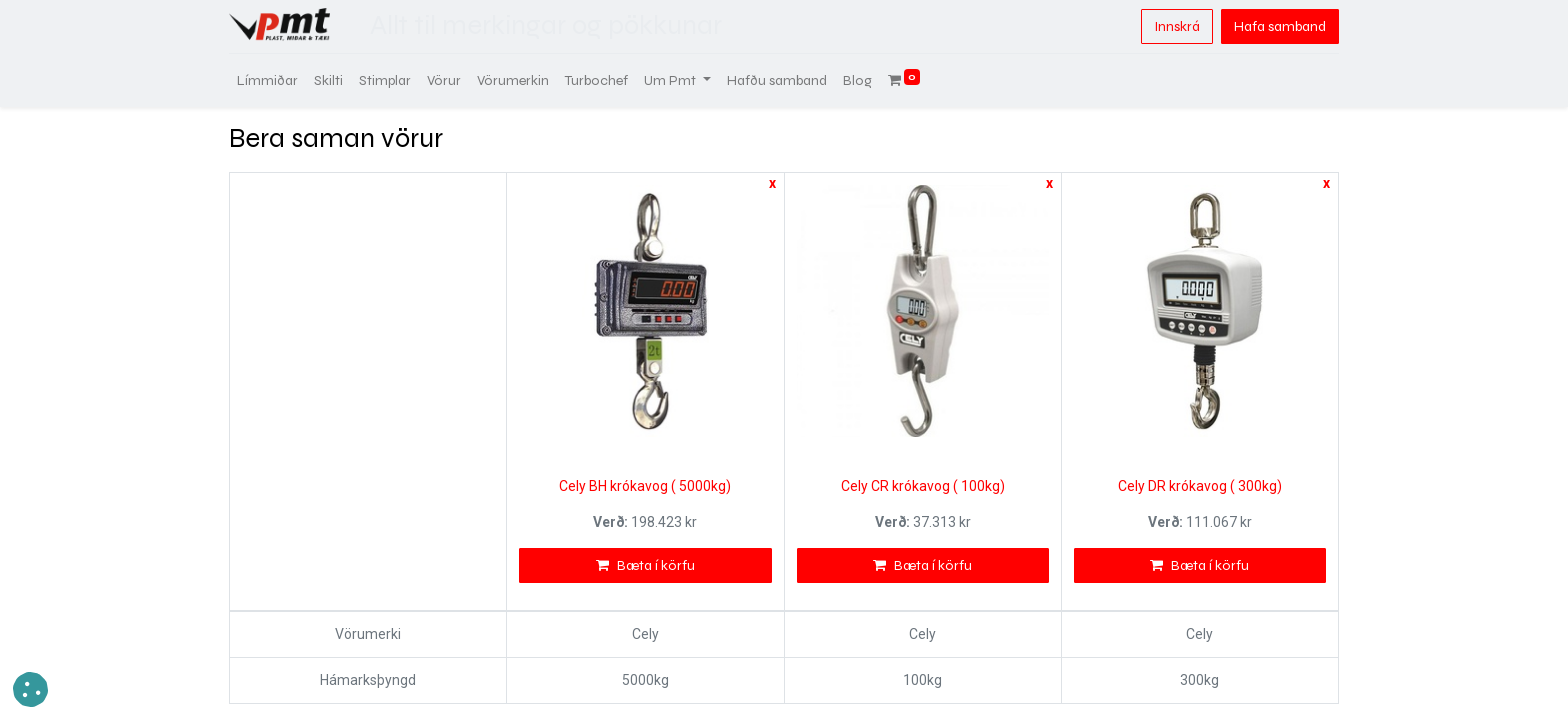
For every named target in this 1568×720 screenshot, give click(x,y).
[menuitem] (267, 80)
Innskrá (1177, 26)
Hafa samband (1280, 26)
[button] (30, 689)
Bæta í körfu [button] (645, 565)
